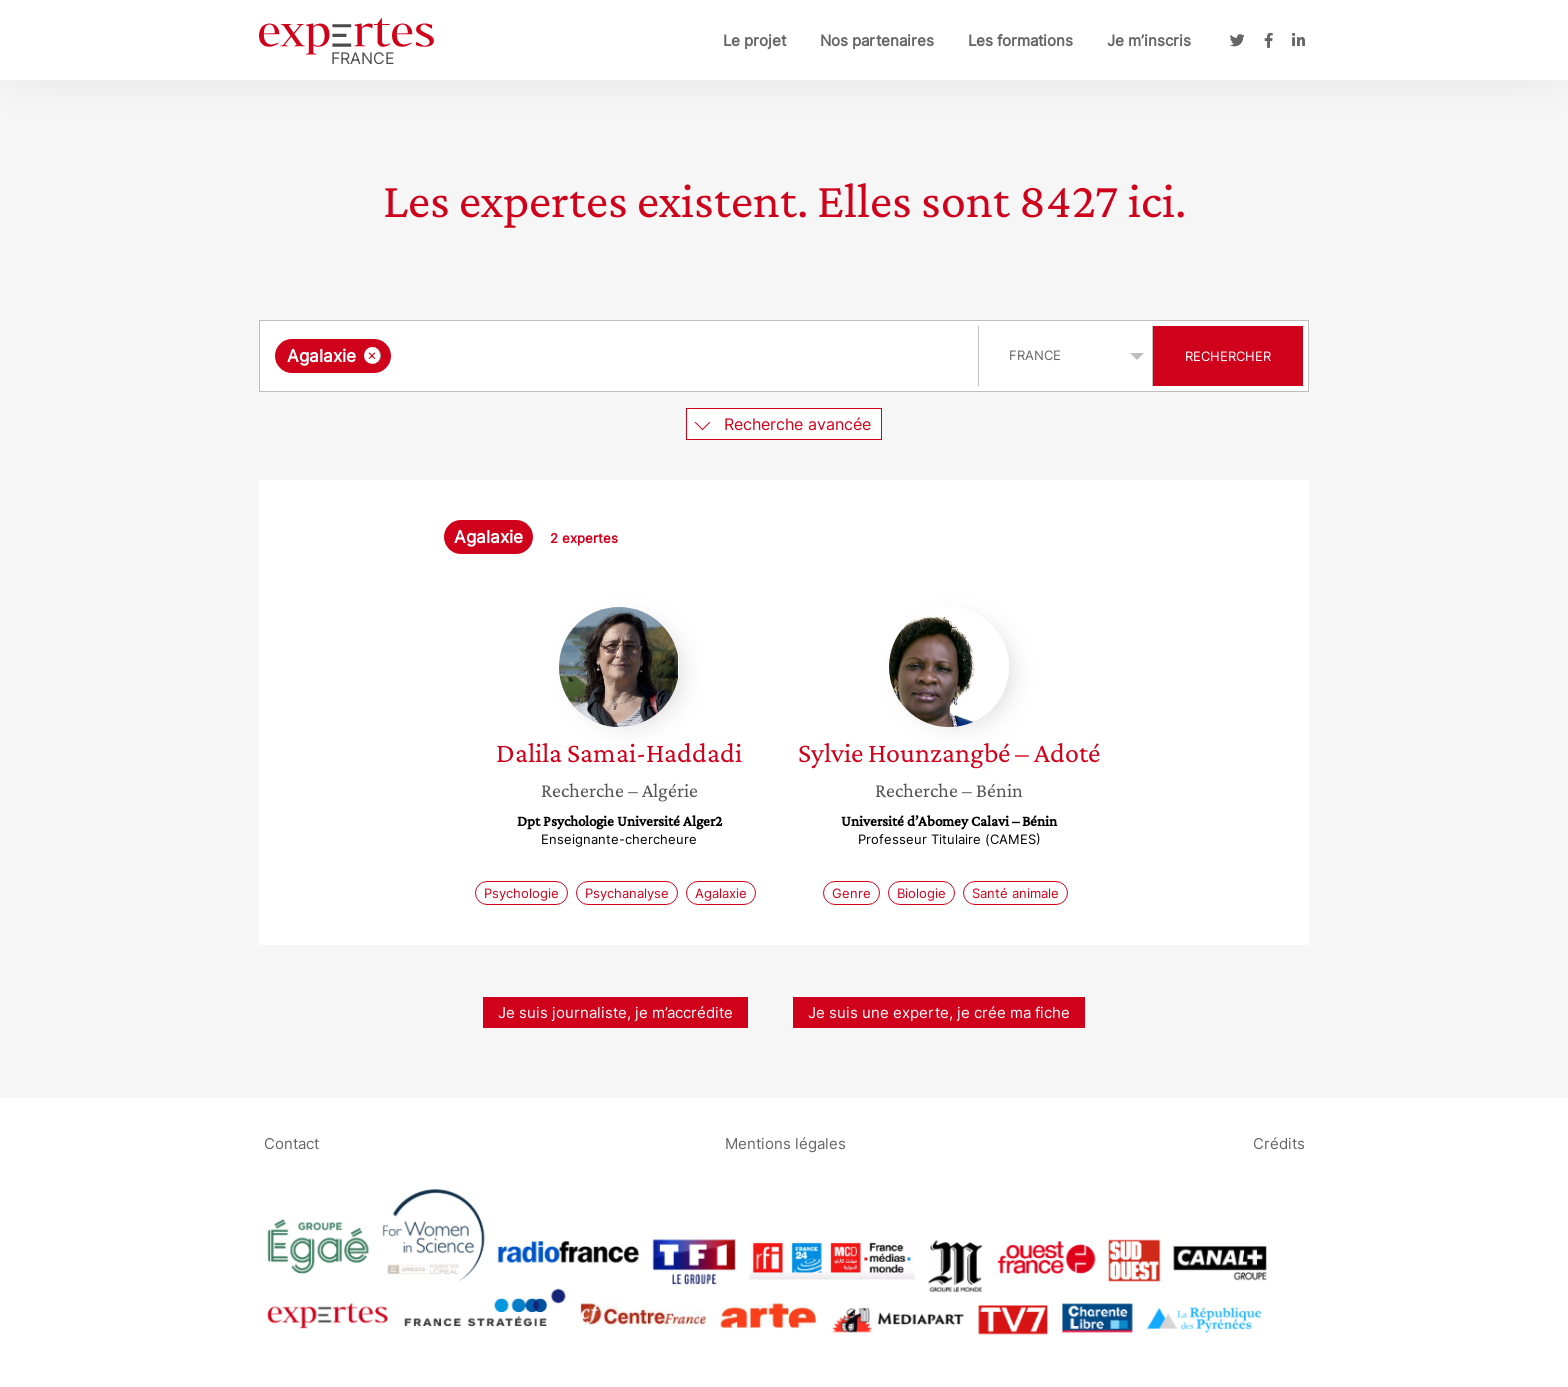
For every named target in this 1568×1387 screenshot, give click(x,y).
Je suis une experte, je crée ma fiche (939, 1012)
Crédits (1279, 1142)
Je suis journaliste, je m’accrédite (615, 1012)
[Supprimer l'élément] (372, 355)
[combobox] (621, 356)
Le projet (754, 40)
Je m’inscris (1149, 40)
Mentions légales (785, 1142)
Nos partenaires (877, 40)
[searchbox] (602, 356)
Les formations (1020, 40)
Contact (291, 1142)
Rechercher (1228, 356)
